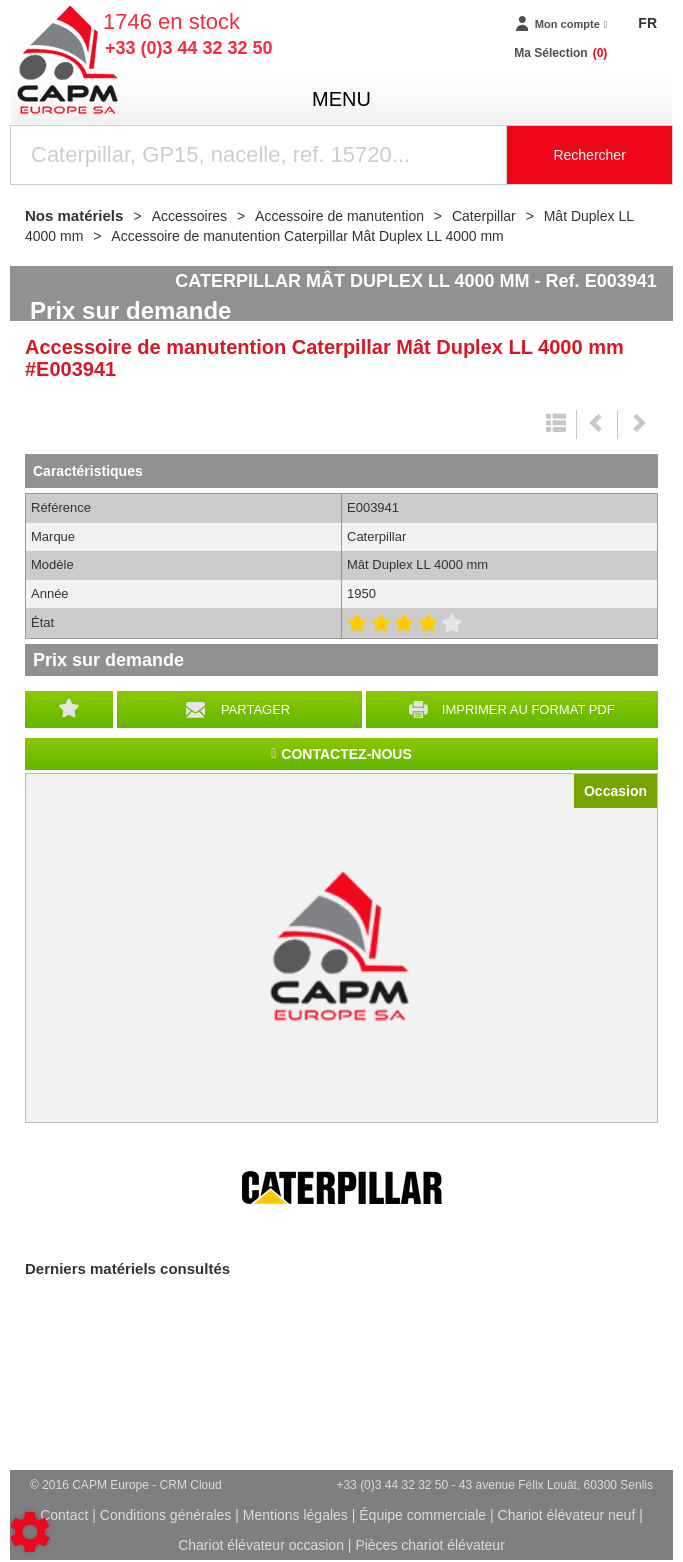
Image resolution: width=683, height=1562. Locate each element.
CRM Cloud (191, 1485)
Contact (64, 1515)
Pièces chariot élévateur (429, 1545)
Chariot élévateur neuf (567, 1515)
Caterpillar (342, 1188)
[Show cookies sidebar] (30, 1532)
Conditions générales (166, 1515)
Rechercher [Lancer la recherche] (589, 155)
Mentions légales (295, 1515)
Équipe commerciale (422, 1515)
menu (341, 99)
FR (647, 23)
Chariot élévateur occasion (261, 1545)
